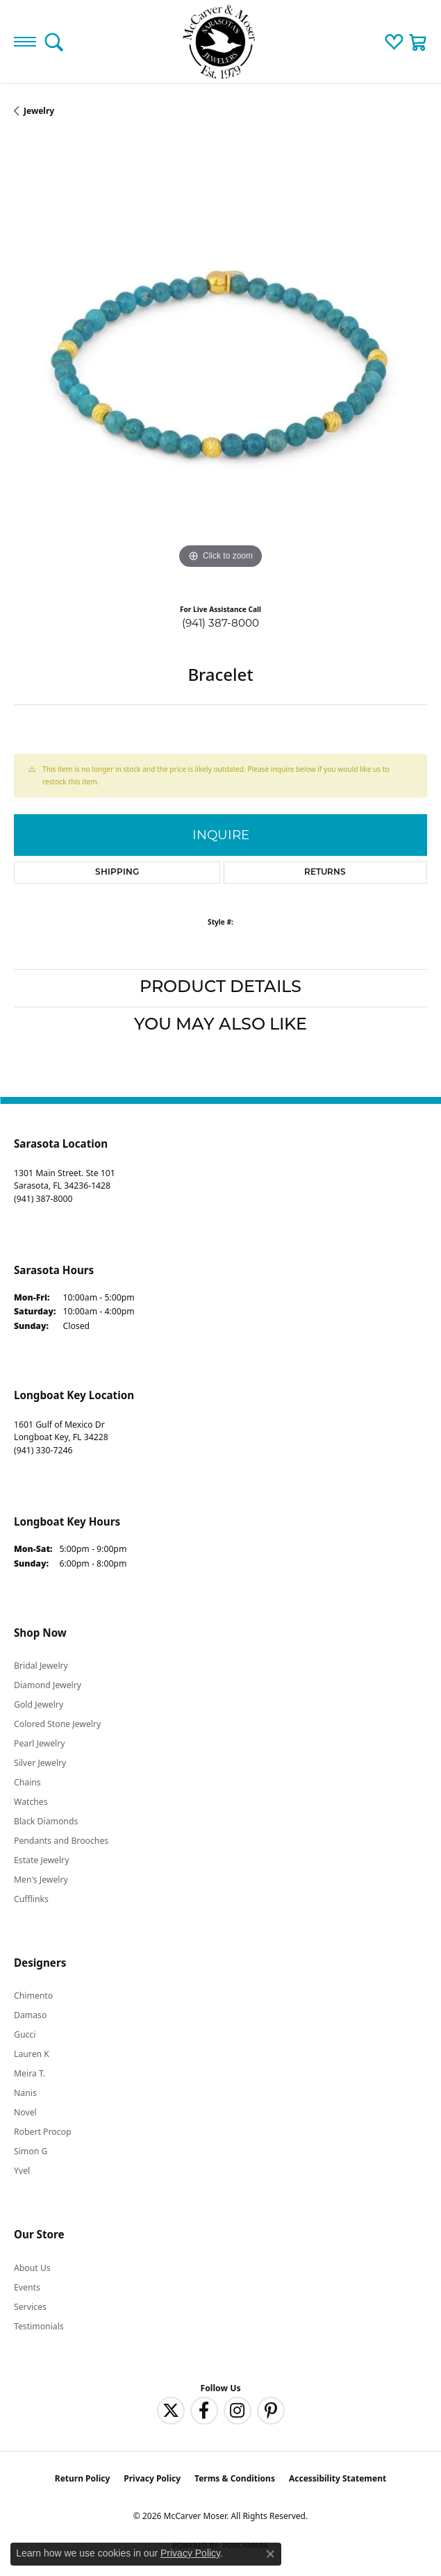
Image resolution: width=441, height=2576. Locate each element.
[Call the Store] (43, 1199)
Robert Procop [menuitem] (43, 2132)
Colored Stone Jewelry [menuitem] (57, 1724)
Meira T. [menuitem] (29, 2073)
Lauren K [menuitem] (31, 2054)
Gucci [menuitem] (24, 2034)
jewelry (39, 111)
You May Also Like (220, 1025)
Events (27, 2287)
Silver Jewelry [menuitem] (40, 1763)
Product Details (220, 988)
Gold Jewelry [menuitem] (38, 1704)
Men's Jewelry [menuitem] (41, 1879)
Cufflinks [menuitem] (31, 1899)
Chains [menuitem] (27, 1782)
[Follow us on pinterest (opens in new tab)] (271, 2411)
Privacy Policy (152, 2478)
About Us (32, 2268)
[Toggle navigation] (25, 41)
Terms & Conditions (234, 2478)
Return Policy (82, 2478)
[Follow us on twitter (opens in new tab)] (171, 2411)
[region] (220, 365)
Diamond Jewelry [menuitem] (47, 1685)
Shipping (117, 872)
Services (30, 2307)
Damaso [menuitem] (30, 2015)
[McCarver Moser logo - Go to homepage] (221, 41)
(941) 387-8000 (220, 622)
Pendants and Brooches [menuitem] (61, 1841)
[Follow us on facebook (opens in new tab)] (204, 2411)
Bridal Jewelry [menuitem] (41, 1665)
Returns (325, 872)
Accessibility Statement (337, 2478)
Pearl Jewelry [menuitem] (39, 1743)
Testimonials (39, 2326)
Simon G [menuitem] (30, 2151)
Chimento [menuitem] (33, 1995)
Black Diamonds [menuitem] (46, 1821)
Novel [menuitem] (25, 2112)
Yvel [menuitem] (22, 2171)
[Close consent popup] (270, 2554)
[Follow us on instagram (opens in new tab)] (237, 2411)
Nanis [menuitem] (25, 2093)
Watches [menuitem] (31, 1802)
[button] (54, 42)
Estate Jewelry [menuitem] (41, 1860)
